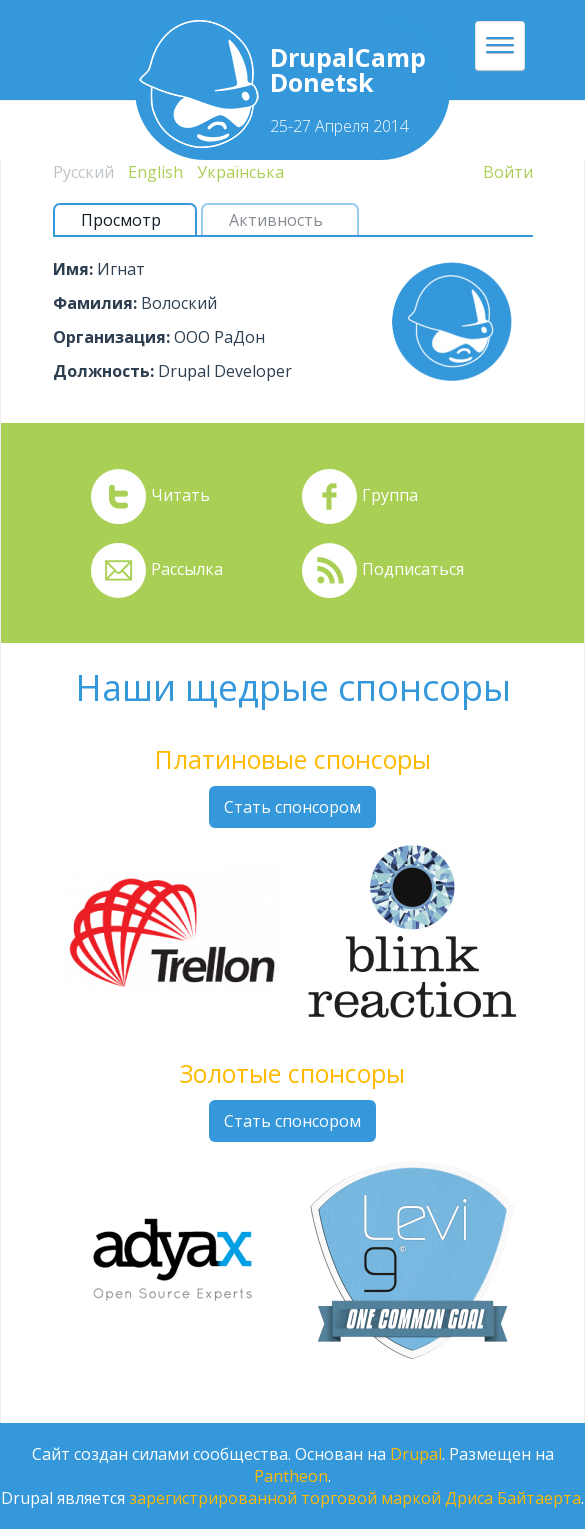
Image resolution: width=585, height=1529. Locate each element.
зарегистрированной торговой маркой (285, 1498)
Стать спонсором (292, 807)
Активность (276, 220)
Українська (240, 172)
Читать (180, 495)
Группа (390, 495)
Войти (508, 172)
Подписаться (413, 569)
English (155, 172)
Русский (83, 172)
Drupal (416, 1454)
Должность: (103, 371)
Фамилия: (95, 303)
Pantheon (291, 1476)
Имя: (73, 269)
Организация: (111, 337)
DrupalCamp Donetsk (348, 69)
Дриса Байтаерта (513, 1498)
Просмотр (129, 220)
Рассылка (187, 569)
